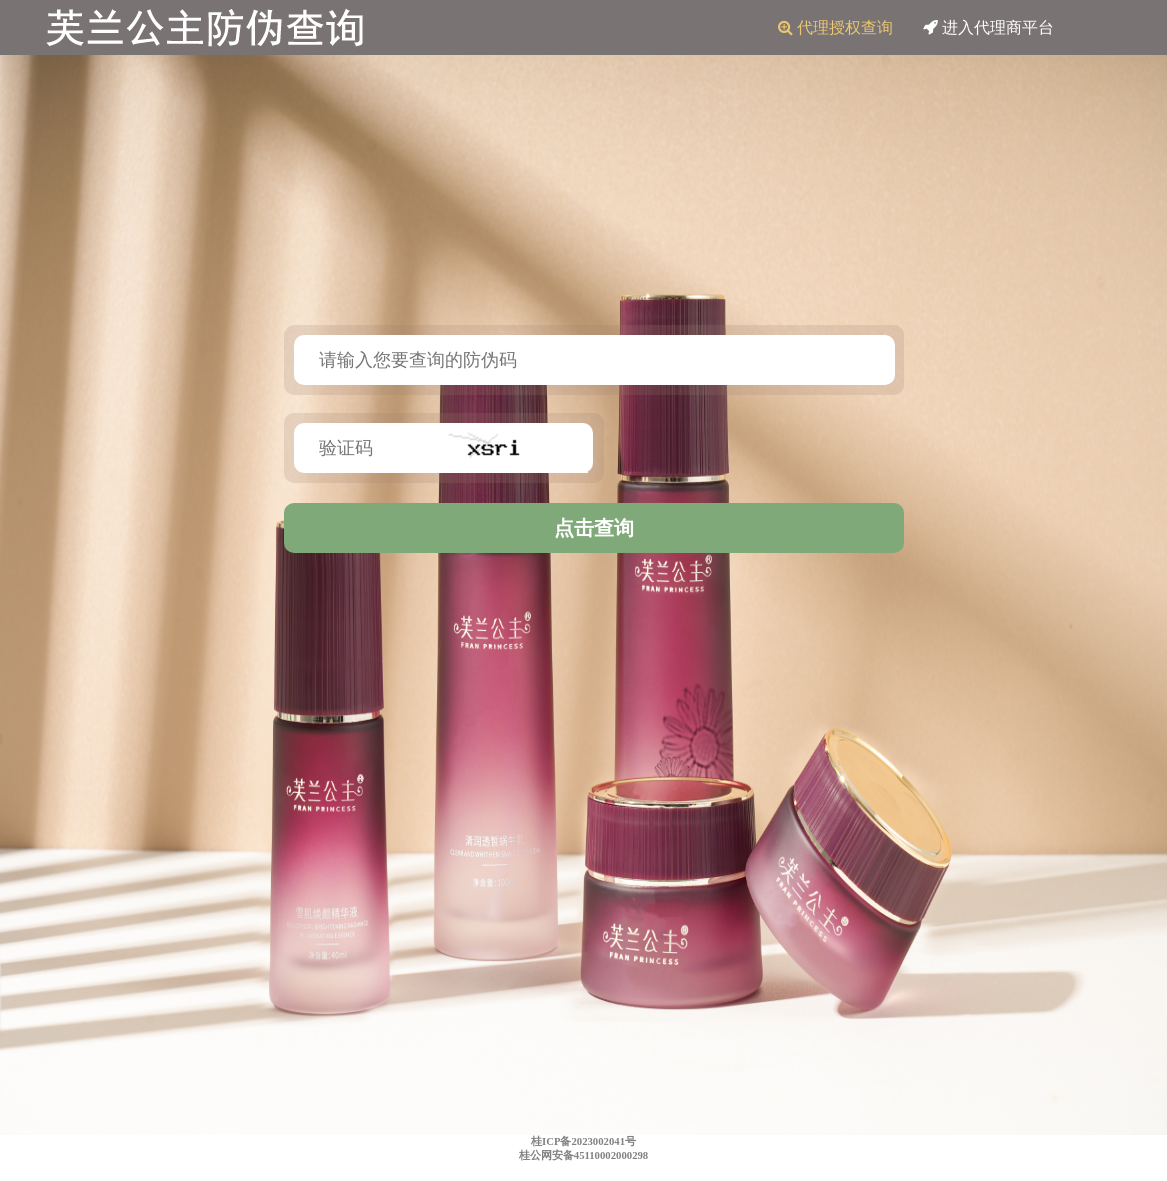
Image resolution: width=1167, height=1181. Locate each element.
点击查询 (594, 528)
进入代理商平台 (988, 27)
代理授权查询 (835, 27)
